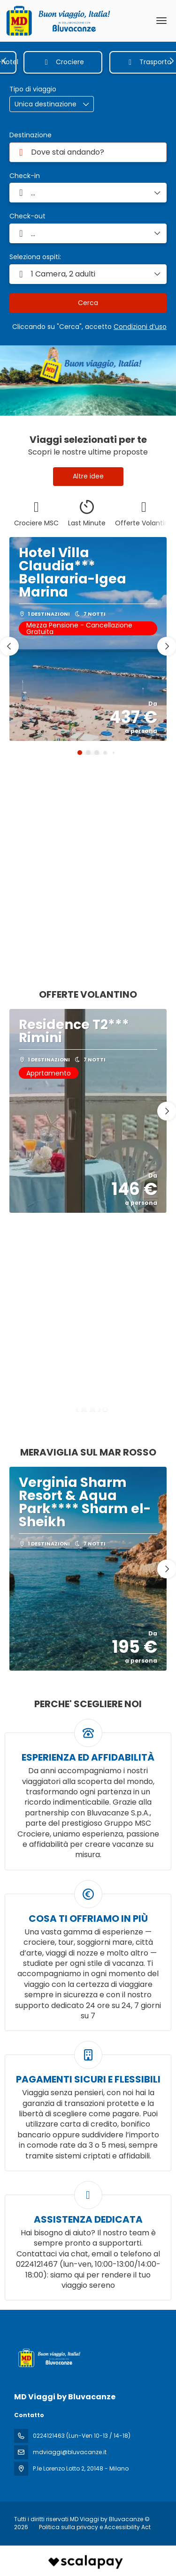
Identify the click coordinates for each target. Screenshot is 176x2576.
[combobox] (88, 152)
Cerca (88, 302)
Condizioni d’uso (140, 326)
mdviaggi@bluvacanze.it (70, 2452)
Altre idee (88, 476)
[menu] (161, 20)
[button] (4, 60)
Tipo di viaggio (32, 89)
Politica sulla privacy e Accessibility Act (95, 2527)
